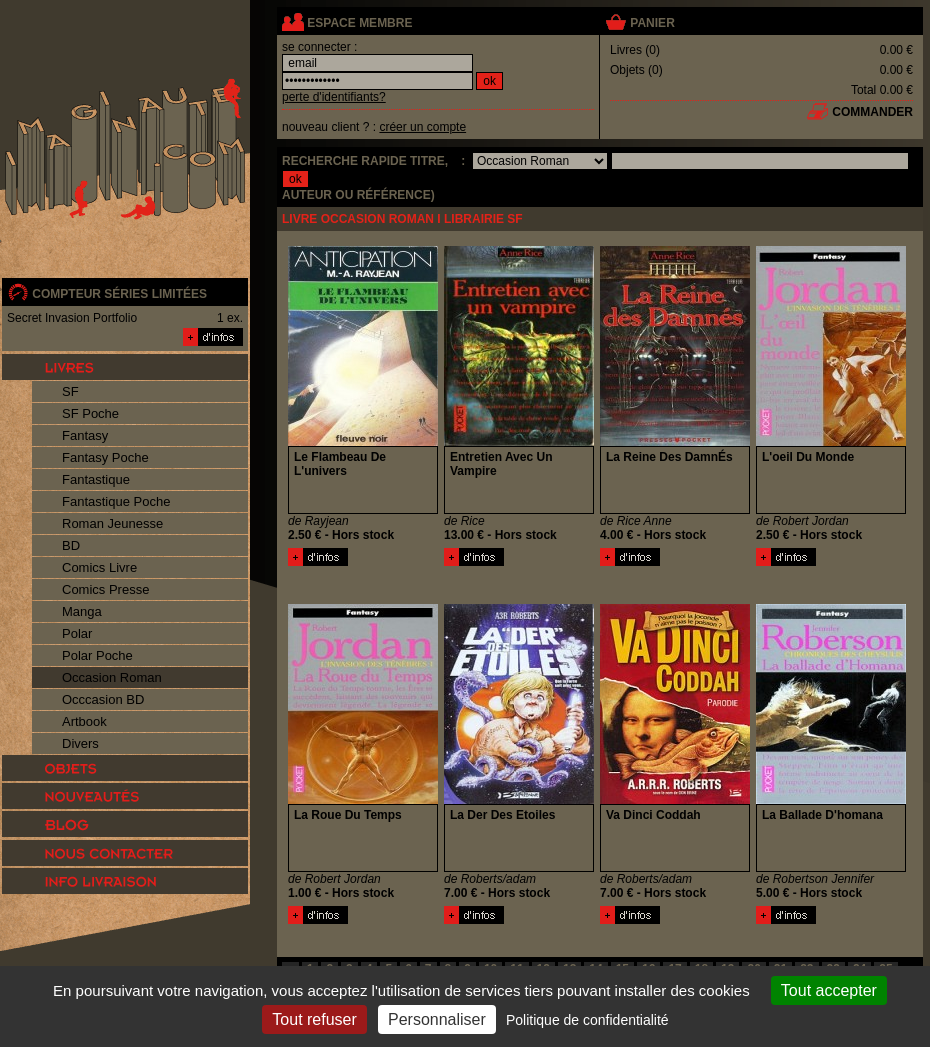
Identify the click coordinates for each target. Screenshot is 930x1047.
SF (70, 391)
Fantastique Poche (116, 501)
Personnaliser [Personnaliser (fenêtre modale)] (437, 1019)
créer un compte (422, 127)
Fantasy (85, 435)
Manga (82, 611)
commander (872, 112)
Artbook (84, 721)
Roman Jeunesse (112, 523)
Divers (80, 743)
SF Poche (90, 413)
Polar (77, 633)
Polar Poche (97, 655)
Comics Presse (105, 589)
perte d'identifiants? (334, 97)
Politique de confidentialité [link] (587, 1020)
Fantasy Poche (105, 457)
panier (652, 23)
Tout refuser (314, 1019)
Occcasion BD (103, 699)
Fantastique (96, 479)
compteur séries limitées (119, 294)
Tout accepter (829, 990)
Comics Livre (99, 567)
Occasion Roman (112, 677)
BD (71, 545)
